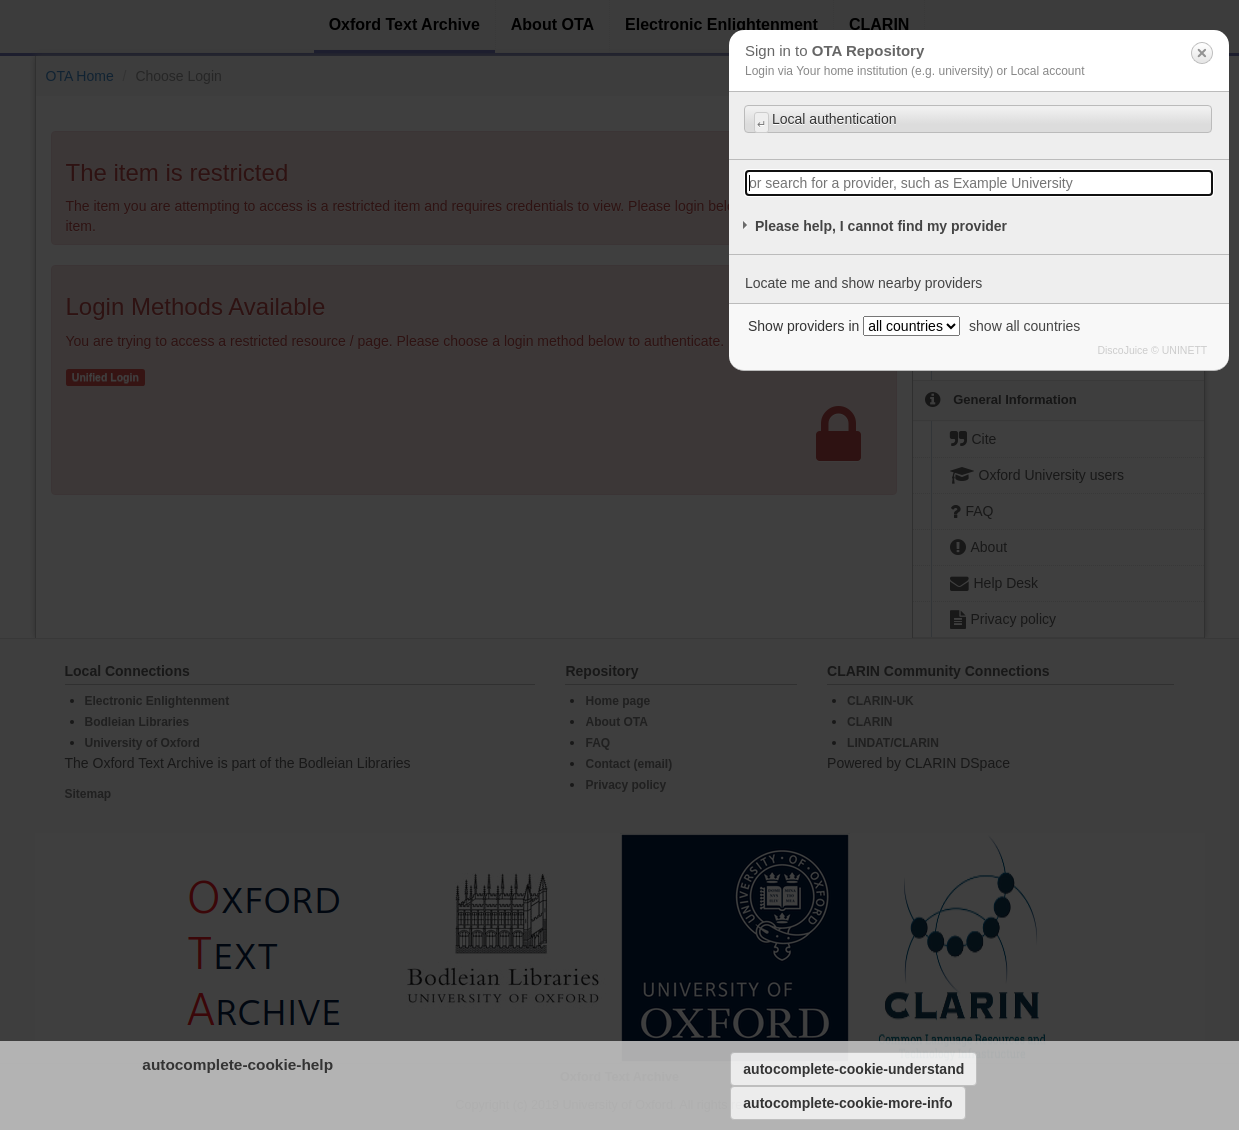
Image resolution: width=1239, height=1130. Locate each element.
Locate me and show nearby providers (863, 283)
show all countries (1024, 326)
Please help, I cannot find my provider (881, 226)
